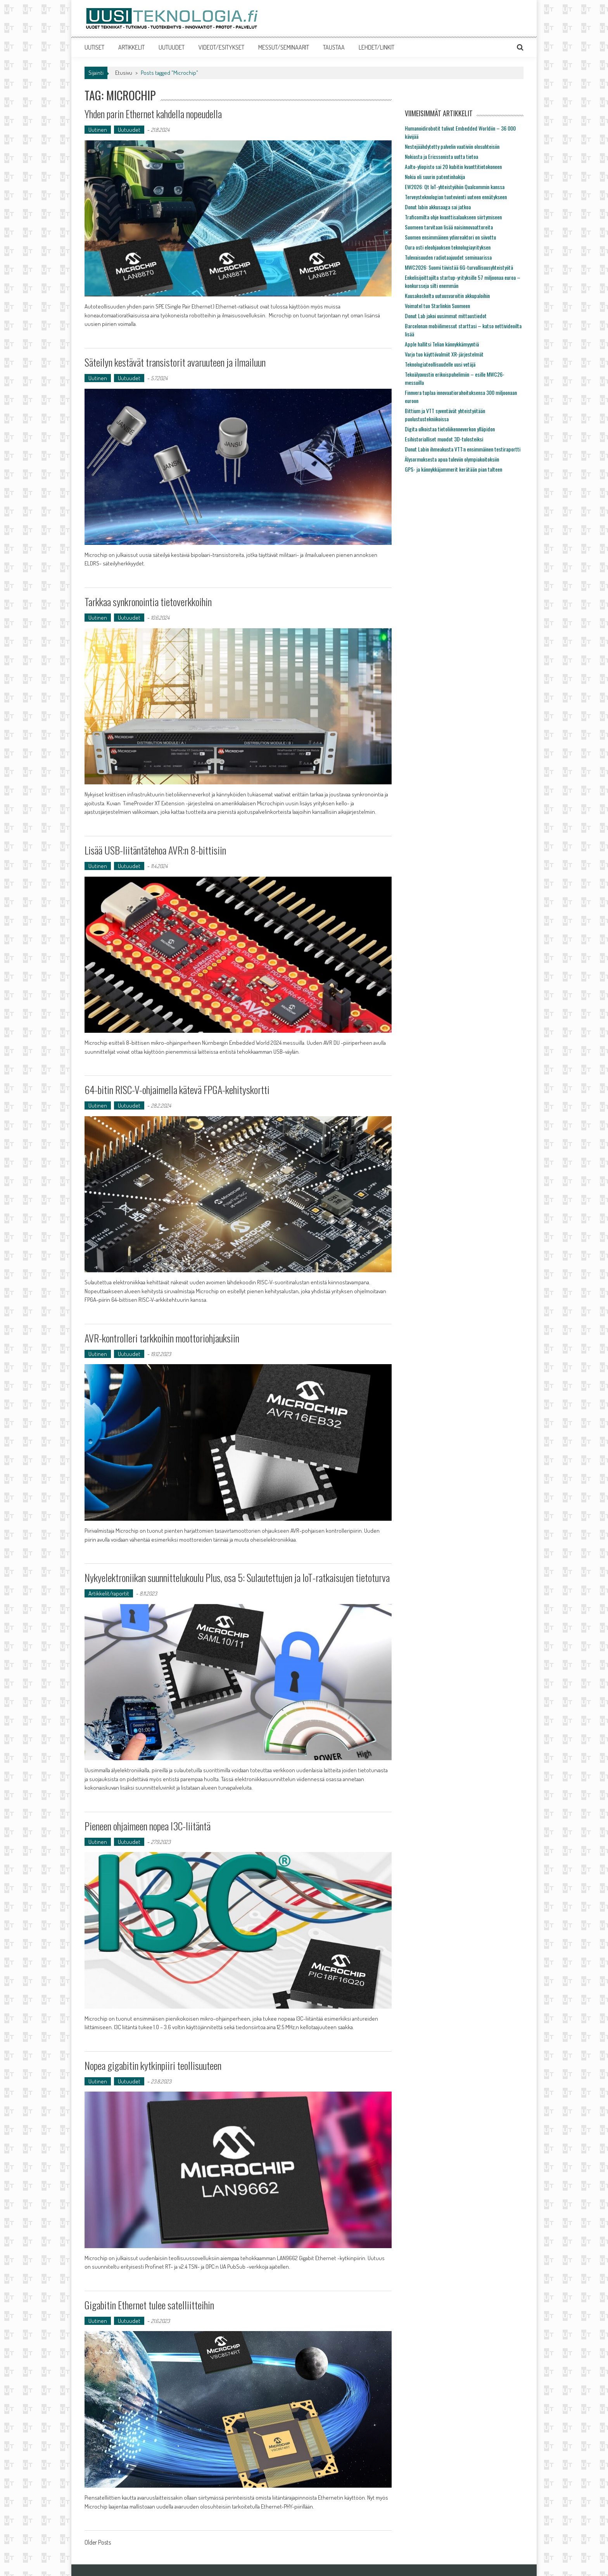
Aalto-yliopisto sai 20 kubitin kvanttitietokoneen (453, 166)
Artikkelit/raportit (108, 1593)
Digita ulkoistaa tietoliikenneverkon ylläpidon (450, 429)
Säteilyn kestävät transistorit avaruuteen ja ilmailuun (175, 362)
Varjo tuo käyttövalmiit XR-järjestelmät (444, 354)
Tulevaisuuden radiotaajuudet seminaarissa (448, 257)
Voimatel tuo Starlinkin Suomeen (437, 306)
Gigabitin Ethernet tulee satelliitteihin (149, 2304)
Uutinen (97, 129)
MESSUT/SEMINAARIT (283, 47)
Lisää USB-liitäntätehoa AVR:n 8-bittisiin (155, 850)
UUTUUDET (172, 47)
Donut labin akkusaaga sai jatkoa (438, 207)
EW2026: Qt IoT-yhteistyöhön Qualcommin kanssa (454, 187)
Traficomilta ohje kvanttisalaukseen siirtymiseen (453, 217)
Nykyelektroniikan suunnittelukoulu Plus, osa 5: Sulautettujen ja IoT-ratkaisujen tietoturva (237, 1577)
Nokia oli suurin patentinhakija (435, 176)
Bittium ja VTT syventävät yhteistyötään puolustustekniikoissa (445, 415)
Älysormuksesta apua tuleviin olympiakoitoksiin (452, 459)
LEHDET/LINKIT (376, 47)
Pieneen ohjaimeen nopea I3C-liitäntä (148, 1825)
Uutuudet (129, 129)
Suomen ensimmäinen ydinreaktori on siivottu (450, 237)
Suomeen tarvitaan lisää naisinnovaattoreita (449, 227)
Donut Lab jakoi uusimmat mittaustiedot (446, 316)
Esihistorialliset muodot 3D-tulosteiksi (444, 439)
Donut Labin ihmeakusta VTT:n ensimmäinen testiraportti (462, 449)
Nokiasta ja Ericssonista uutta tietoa (441, 156)
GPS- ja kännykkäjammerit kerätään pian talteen (453, 469)
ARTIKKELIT (131, 47)
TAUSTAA (334, 47)
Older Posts (98, 2543)
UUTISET (94, 47)
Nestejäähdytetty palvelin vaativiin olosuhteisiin (452, 146)
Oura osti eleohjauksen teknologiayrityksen (448, 247)
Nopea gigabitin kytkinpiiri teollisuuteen (153, 2065)
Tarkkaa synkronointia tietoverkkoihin (148, 601)
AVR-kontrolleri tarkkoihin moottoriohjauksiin (162, 1338)
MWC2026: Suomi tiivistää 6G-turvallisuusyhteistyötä (459, 267)
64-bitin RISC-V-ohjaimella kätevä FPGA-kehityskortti (177, 1089)
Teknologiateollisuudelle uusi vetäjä (440, 364)
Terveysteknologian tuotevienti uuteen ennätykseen (456, 197)
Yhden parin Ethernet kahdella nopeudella (153, 113)
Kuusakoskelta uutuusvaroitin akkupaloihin (447, 295)
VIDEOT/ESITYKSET (221, 47)
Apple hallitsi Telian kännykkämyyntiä (442, 344)
